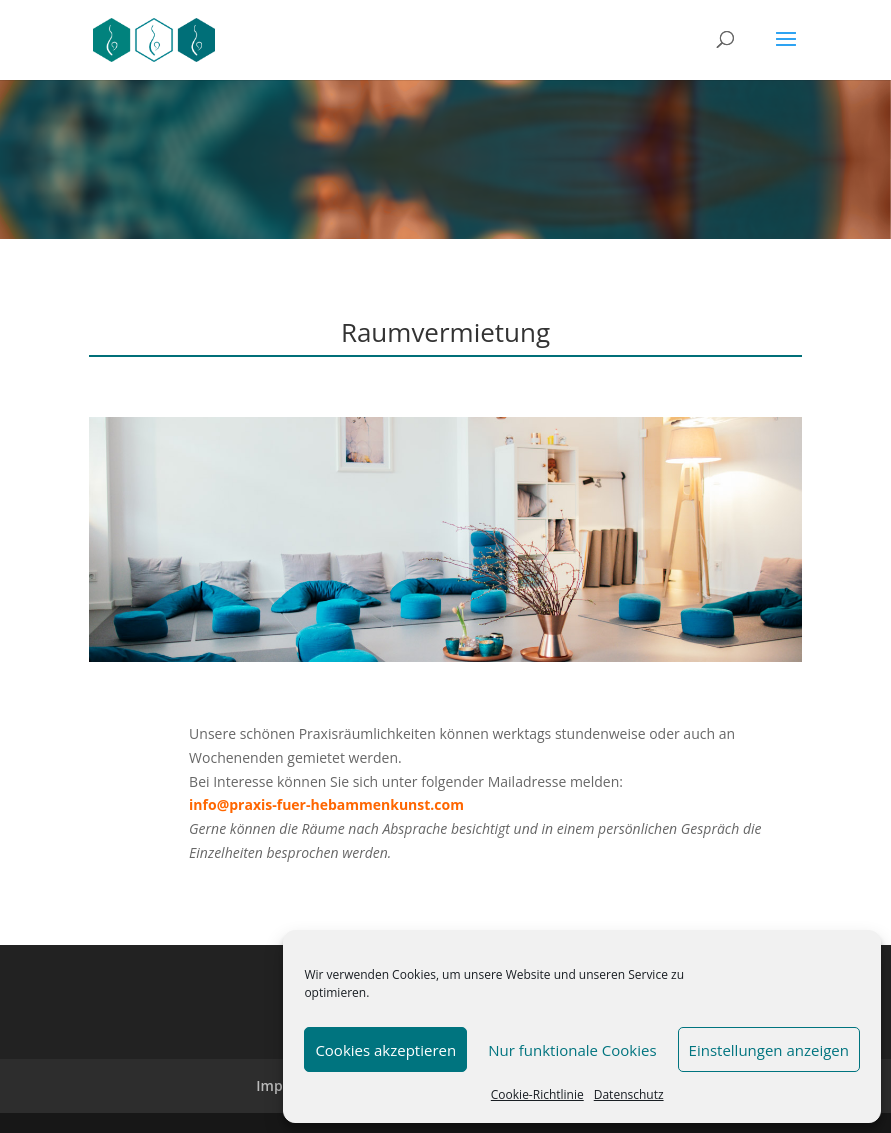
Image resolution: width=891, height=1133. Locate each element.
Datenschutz (629, 1094)
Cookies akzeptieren (385, 1050)
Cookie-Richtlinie (537, 1094)
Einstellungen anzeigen (769, 1050)
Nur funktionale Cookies (572, 1050)
